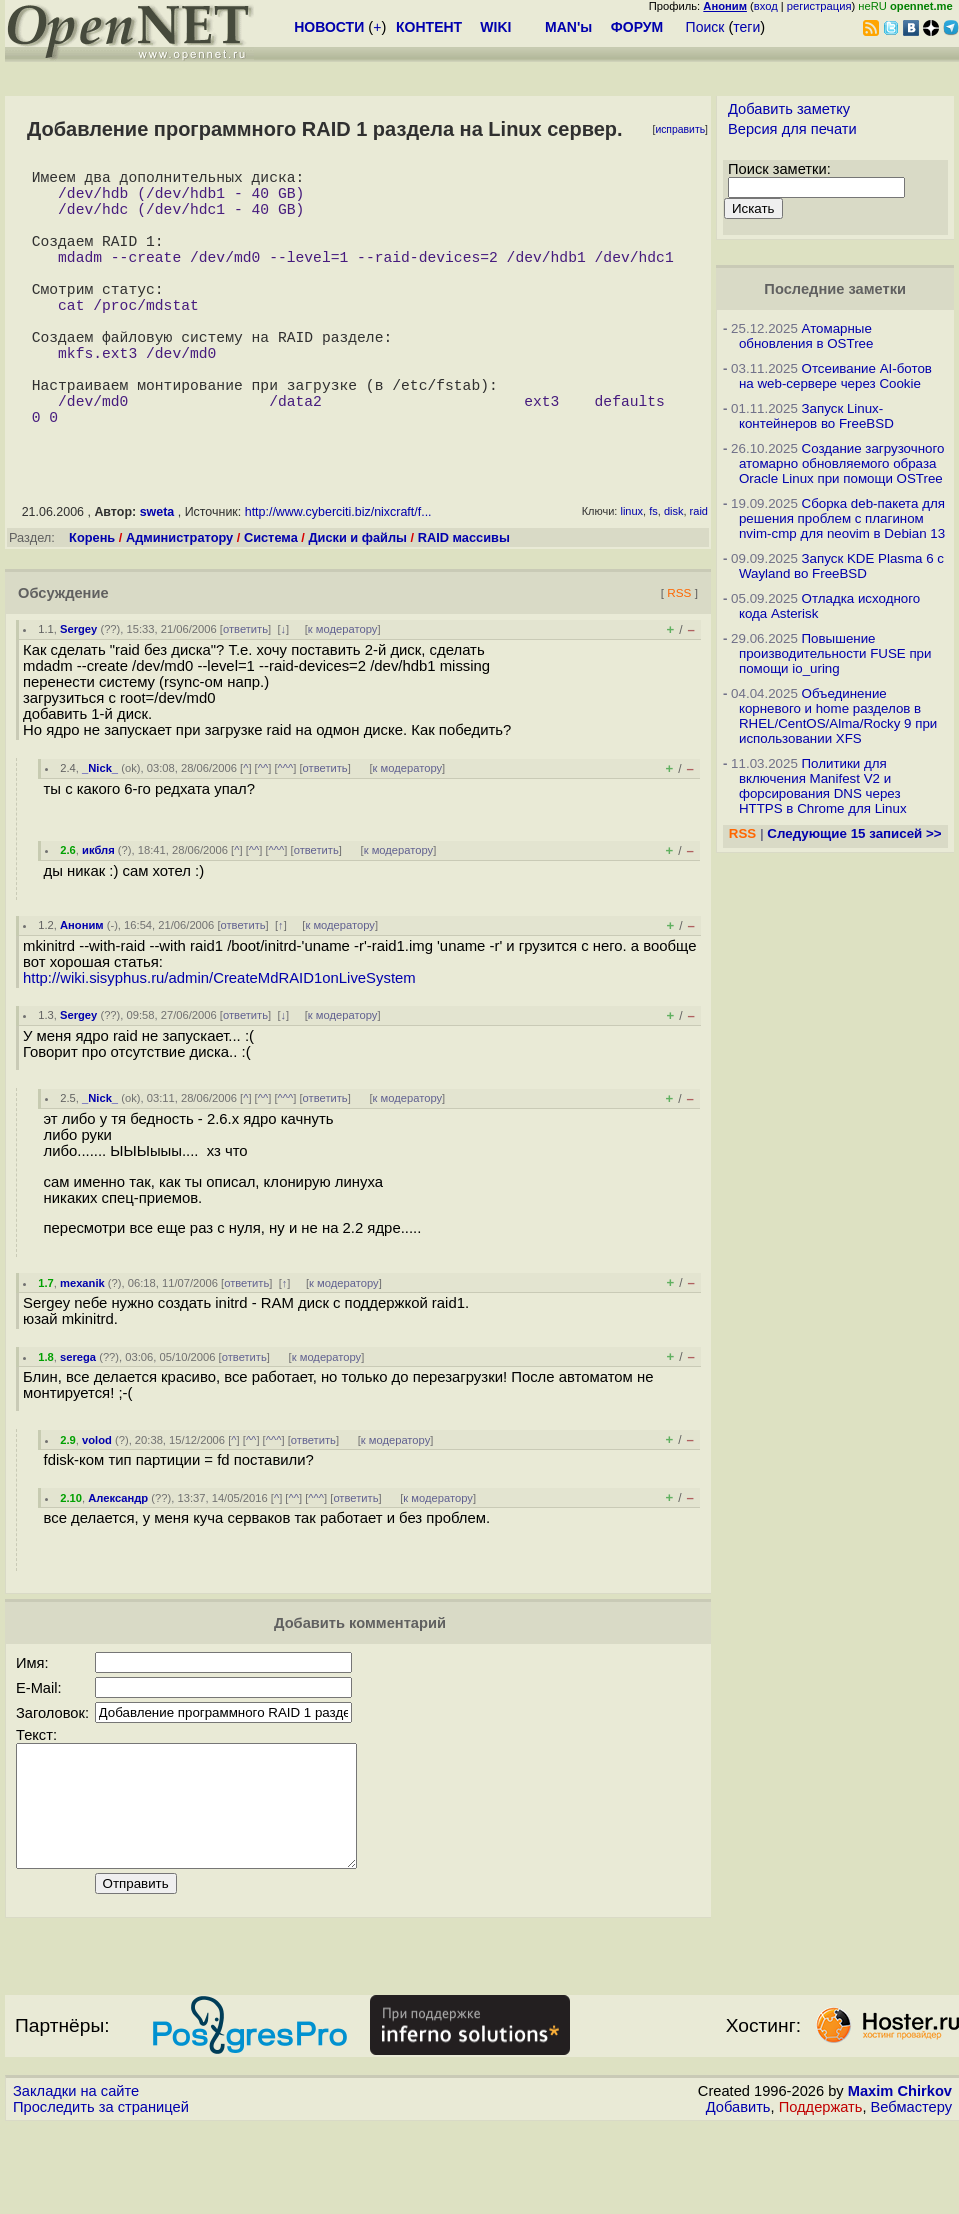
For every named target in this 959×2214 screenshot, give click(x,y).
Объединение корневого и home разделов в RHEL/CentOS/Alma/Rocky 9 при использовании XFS (838, 716)
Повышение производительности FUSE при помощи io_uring (835, 653)
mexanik (82, 1347)
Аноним (82, 989)
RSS (679, 656)
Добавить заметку (789, 109)
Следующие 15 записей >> (854, 833)
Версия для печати (792, 129)
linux (631, 575)
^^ (263, 832)
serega (78, 1421)
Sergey (78, 693)
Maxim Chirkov (900, 2179)
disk (674, 575)
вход (766, 6)
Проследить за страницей (101, 2195)
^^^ (286, 832)
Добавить (738, 2195)
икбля (98, 914)
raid (699, 575)
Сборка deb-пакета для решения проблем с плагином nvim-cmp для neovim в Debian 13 (842, 518)
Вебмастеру (911, 2195)
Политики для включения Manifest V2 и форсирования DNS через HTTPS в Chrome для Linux (823, 786)
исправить (680, 129)
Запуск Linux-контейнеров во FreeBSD (816, 416)
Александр (118, 1562)
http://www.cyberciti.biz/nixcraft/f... (338, 576)
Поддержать (821, 2195)
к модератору (343, 693)
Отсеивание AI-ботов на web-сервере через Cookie (835, 376)
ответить (245, 693)
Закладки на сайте (76, 2179)
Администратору (179, 601)
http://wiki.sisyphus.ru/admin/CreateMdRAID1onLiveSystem (219, 1042)
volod (97, 1504)
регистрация (819, 6)
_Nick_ (100, 832)
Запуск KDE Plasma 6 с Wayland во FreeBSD (841, 566)
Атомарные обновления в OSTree (806, 336)
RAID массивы (464, 601)
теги (746, 27)
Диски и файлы (357, 601)
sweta (157, 576)
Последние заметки (835, 289)
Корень (92, 601)
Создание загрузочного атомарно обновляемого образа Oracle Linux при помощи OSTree (842, 463)
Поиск (705, 27)
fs (653, 575)
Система (271, 601)
